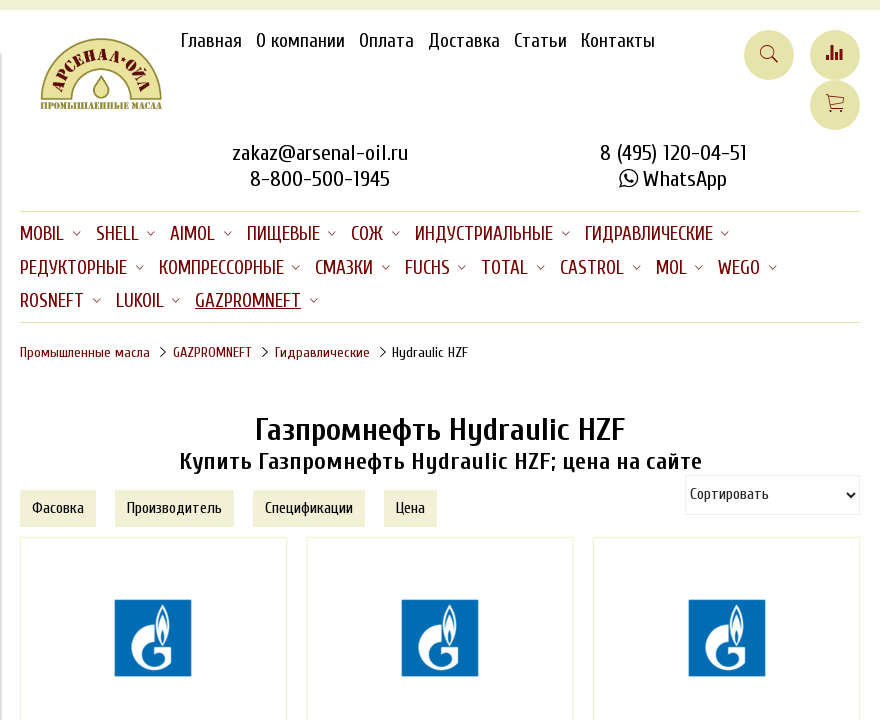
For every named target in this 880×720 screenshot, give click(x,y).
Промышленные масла (85, 352)
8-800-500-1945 (320, 179)
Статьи (540, 41)
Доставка (464, 41)
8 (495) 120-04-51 (673, 153)
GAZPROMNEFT (212, 352)
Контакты (618, 41)
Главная (211, 41)
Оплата (386, 41)
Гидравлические (322, 352)
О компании (300, 41)
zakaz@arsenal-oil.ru (320, 153)
